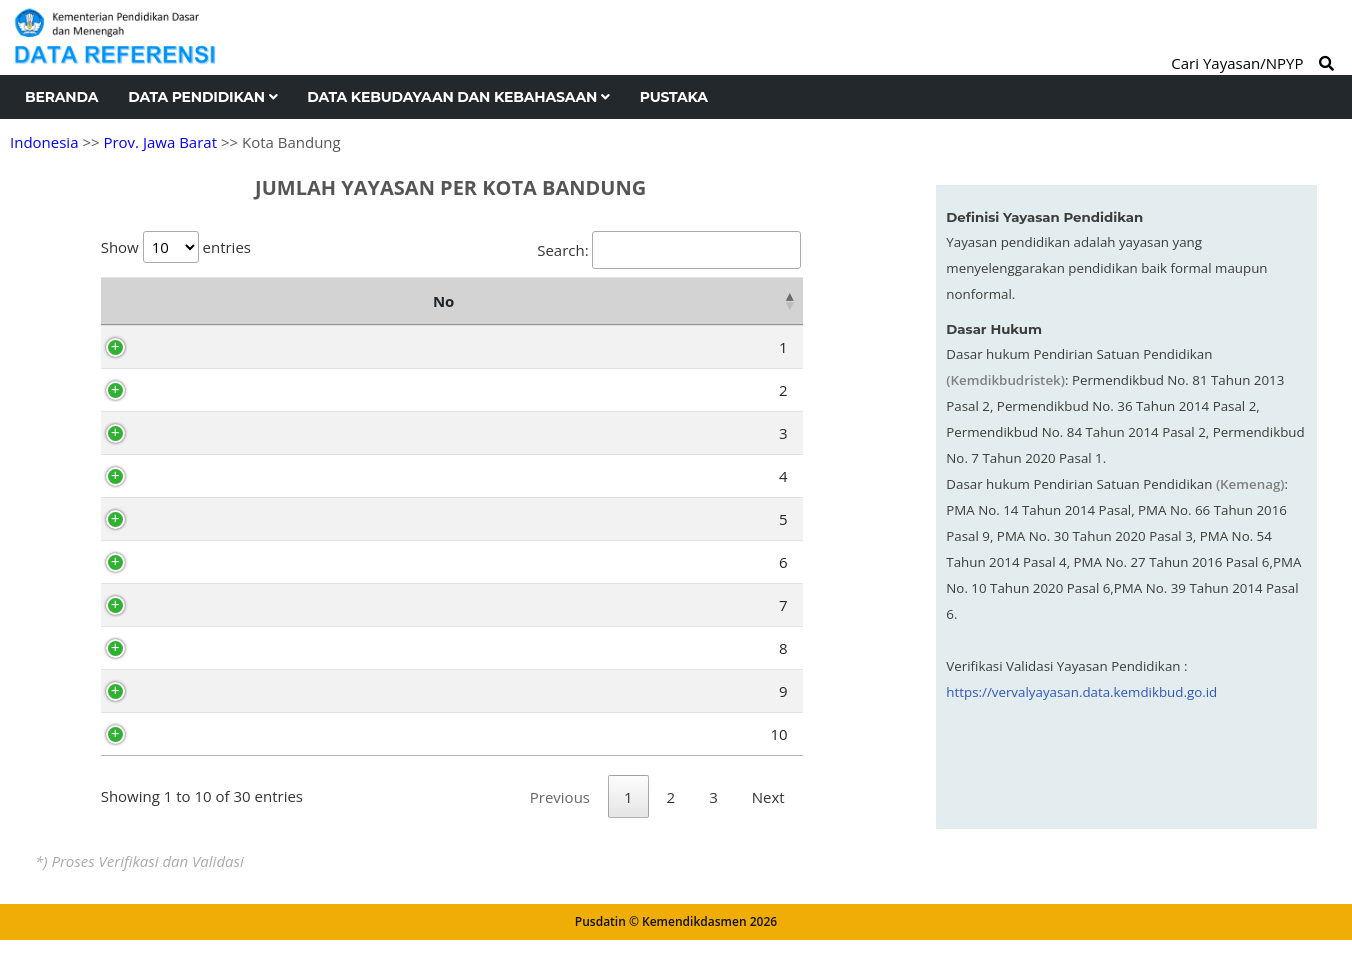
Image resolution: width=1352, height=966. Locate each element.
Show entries (176, 247)
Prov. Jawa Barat (160, 142)
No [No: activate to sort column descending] (121, 301)
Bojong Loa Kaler (228, 433)
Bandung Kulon (222, 347)
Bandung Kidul (220, 648)
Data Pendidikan (202, 97)
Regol (188, 562)
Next (768, 823)
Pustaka (674, 97)
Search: (668, 250)
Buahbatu (203, 691)
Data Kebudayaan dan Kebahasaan (458, 97)
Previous (560, 823)
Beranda (61, 97)
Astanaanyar (212, 519)
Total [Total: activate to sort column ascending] (758, 301)
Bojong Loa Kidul (227, 476)
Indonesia (44, 142)
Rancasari (203, 734)
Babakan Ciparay (228, 390)
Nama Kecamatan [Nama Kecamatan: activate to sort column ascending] (375, 301)
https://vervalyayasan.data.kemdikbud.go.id (1081, 692)
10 (135, 734)
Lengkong (203, 605)
